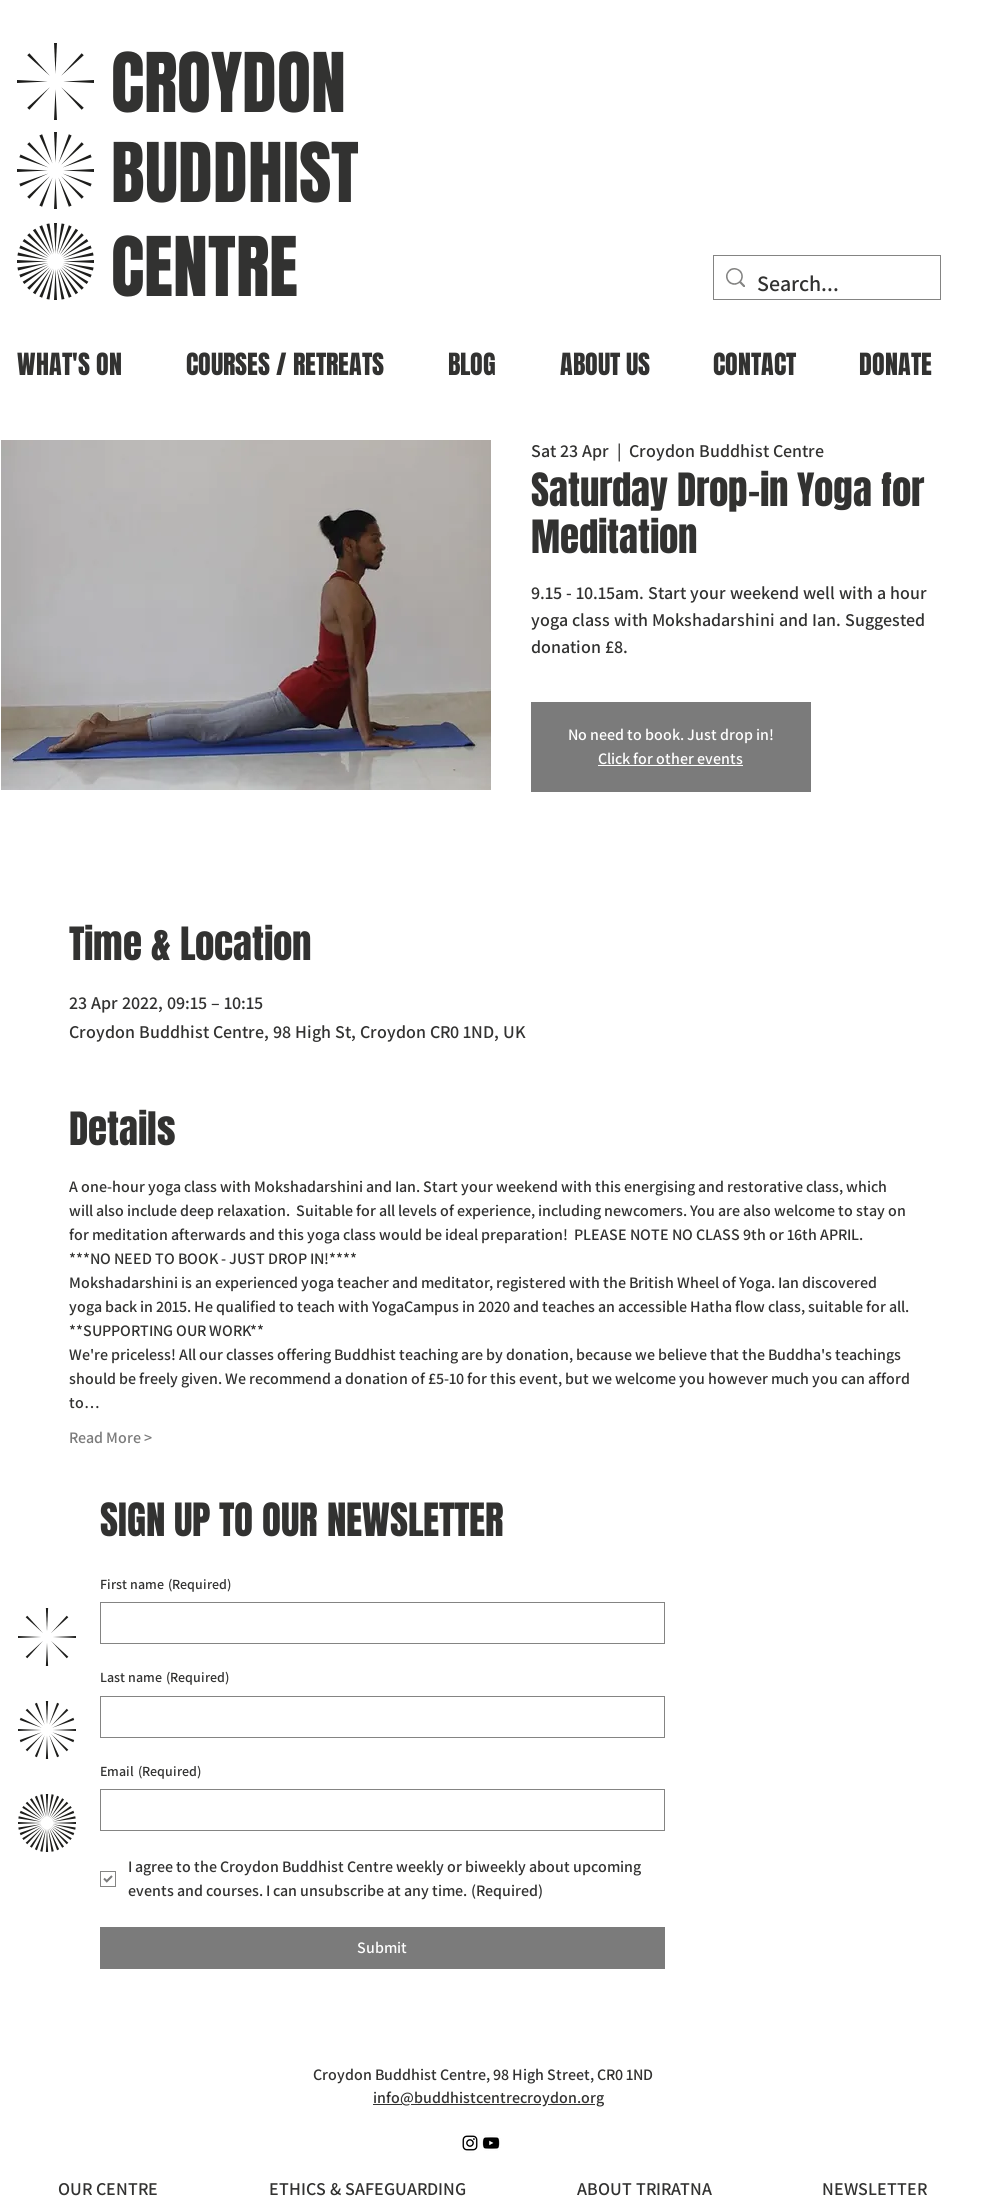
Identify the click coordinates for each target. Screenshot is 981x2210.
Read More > (110, 1437)
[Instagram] (470, 2143)
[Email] (376, 1810)
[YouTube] (491, 2143)
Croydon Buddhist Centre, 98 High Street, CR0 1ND (483, 2074)
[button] (285, 356)
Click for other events (670, 758)
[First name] (376, 1623)
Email (150, 1772)
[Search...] (827, 283)
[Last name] (376, 1717)
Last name (164, 1678)
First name (165, 1585)
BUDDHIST (235, 173)
